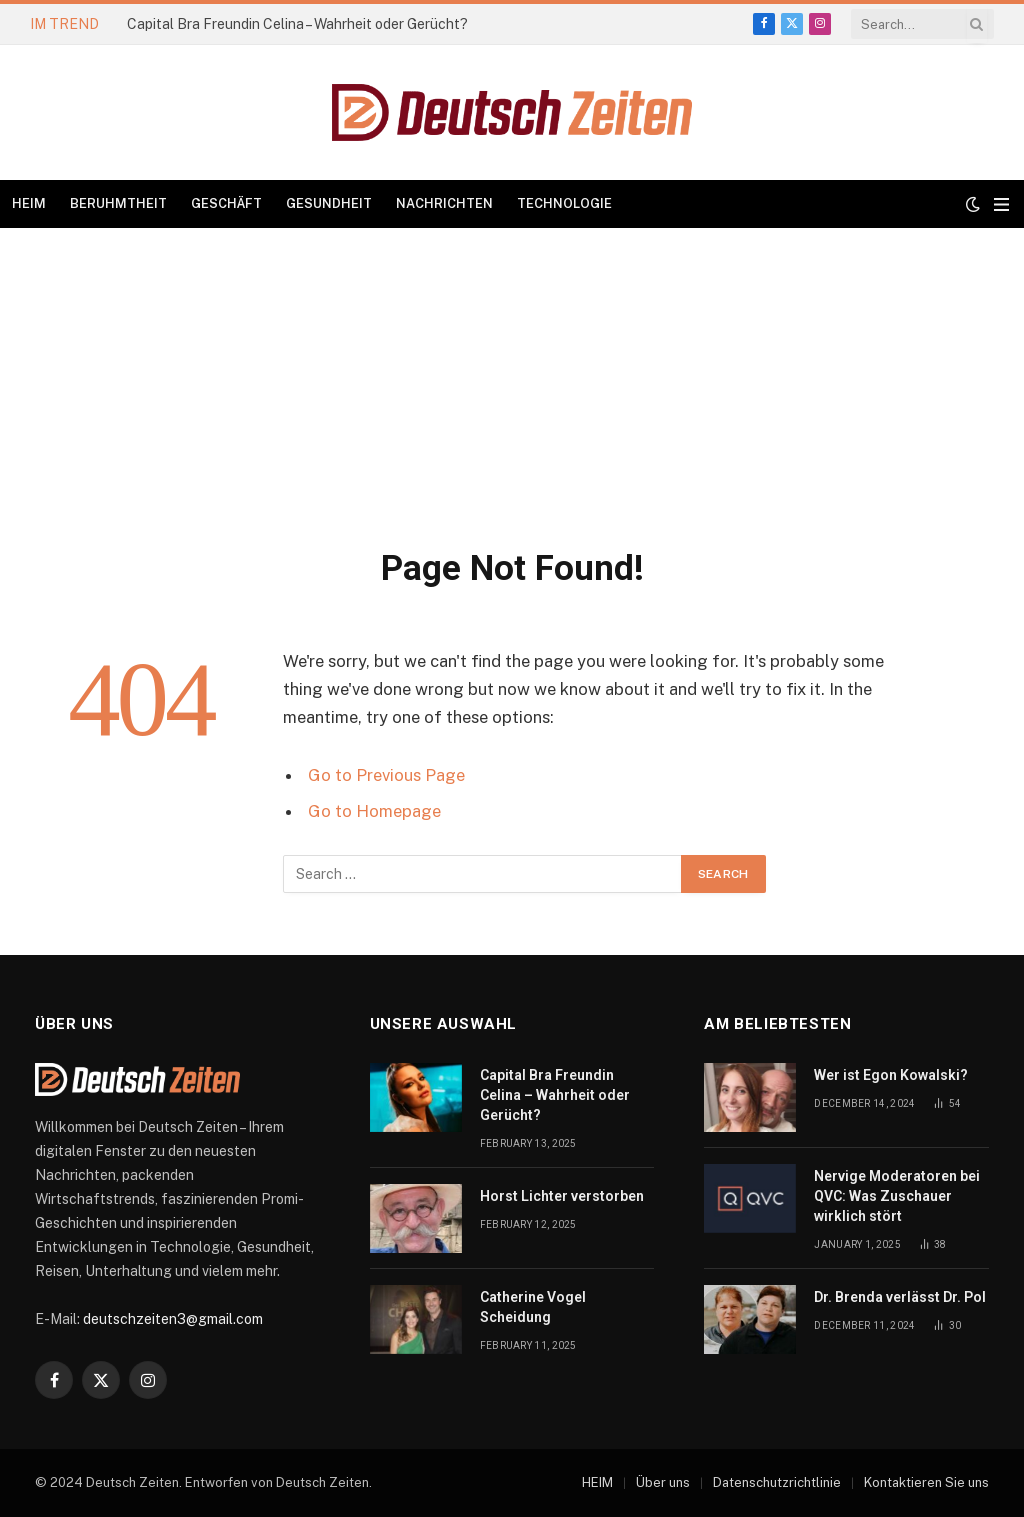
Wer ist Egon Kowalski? (891, 1075)
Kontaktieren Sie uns (926, 1482)
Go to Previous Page (386, 775)
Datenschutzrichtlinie (777, 1482)
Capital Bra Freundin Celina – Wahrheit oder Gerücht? (297, 24)
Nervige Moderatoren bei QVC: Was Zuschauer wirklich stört (897, 1196)
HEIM (29, 203)
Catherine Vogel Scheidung (533, 1307)
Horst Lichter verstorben (562, 1196)
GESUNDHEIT (329, 203)
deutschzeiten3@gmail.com (173, 1319)
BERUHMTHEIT (118, 203)
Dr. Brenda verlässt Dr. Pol (900, 1297)
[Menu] (1001, 204)
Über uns (663, 1482)
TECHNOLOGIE (564, 203)
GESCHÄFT (226, 203)
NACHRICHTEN (444, 203)
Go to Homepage (374, 811)
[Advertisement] (512, 378)
